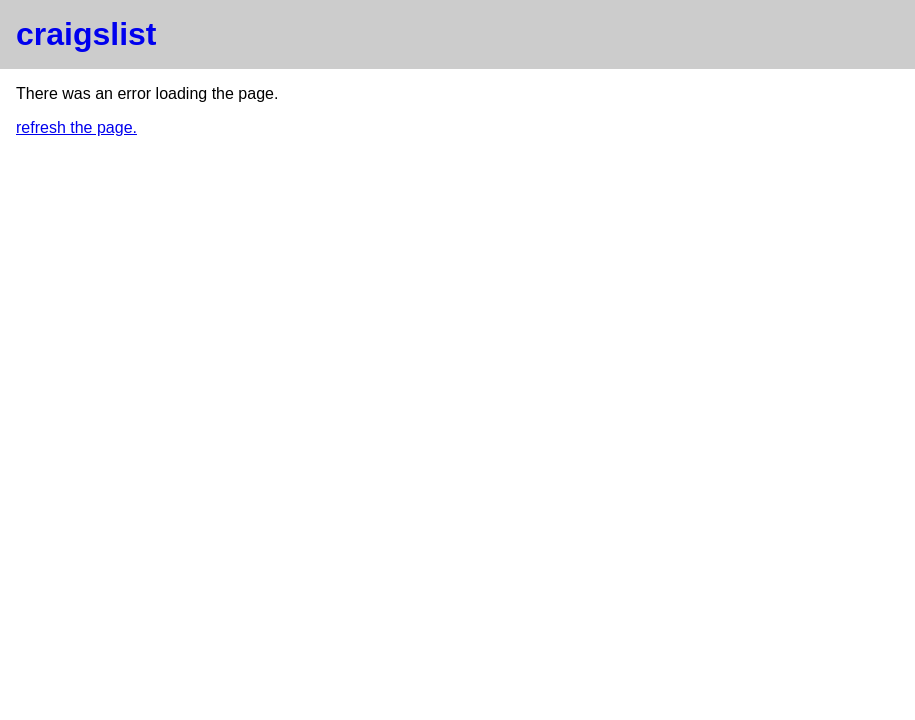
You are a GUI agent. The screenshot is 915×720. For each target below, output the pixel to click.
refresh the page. (76, 127)
